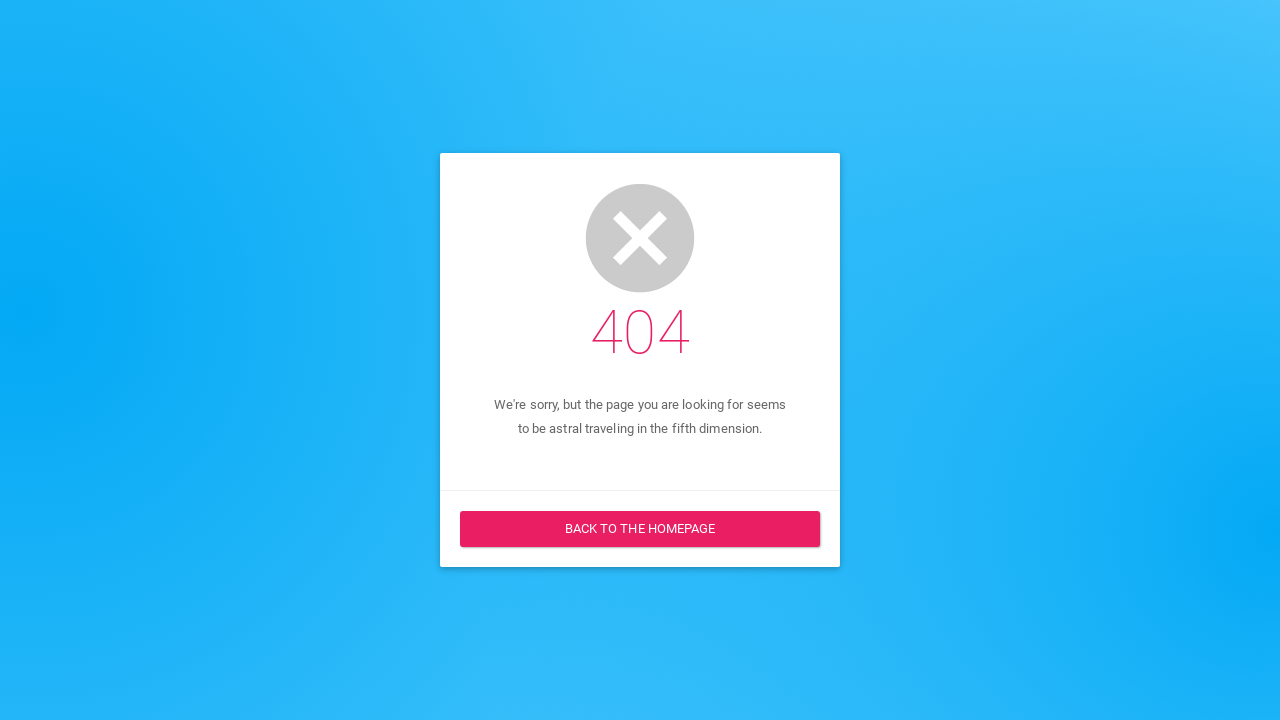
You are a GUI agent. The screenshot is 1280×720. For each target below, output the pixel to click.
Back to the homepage (640, 528)
